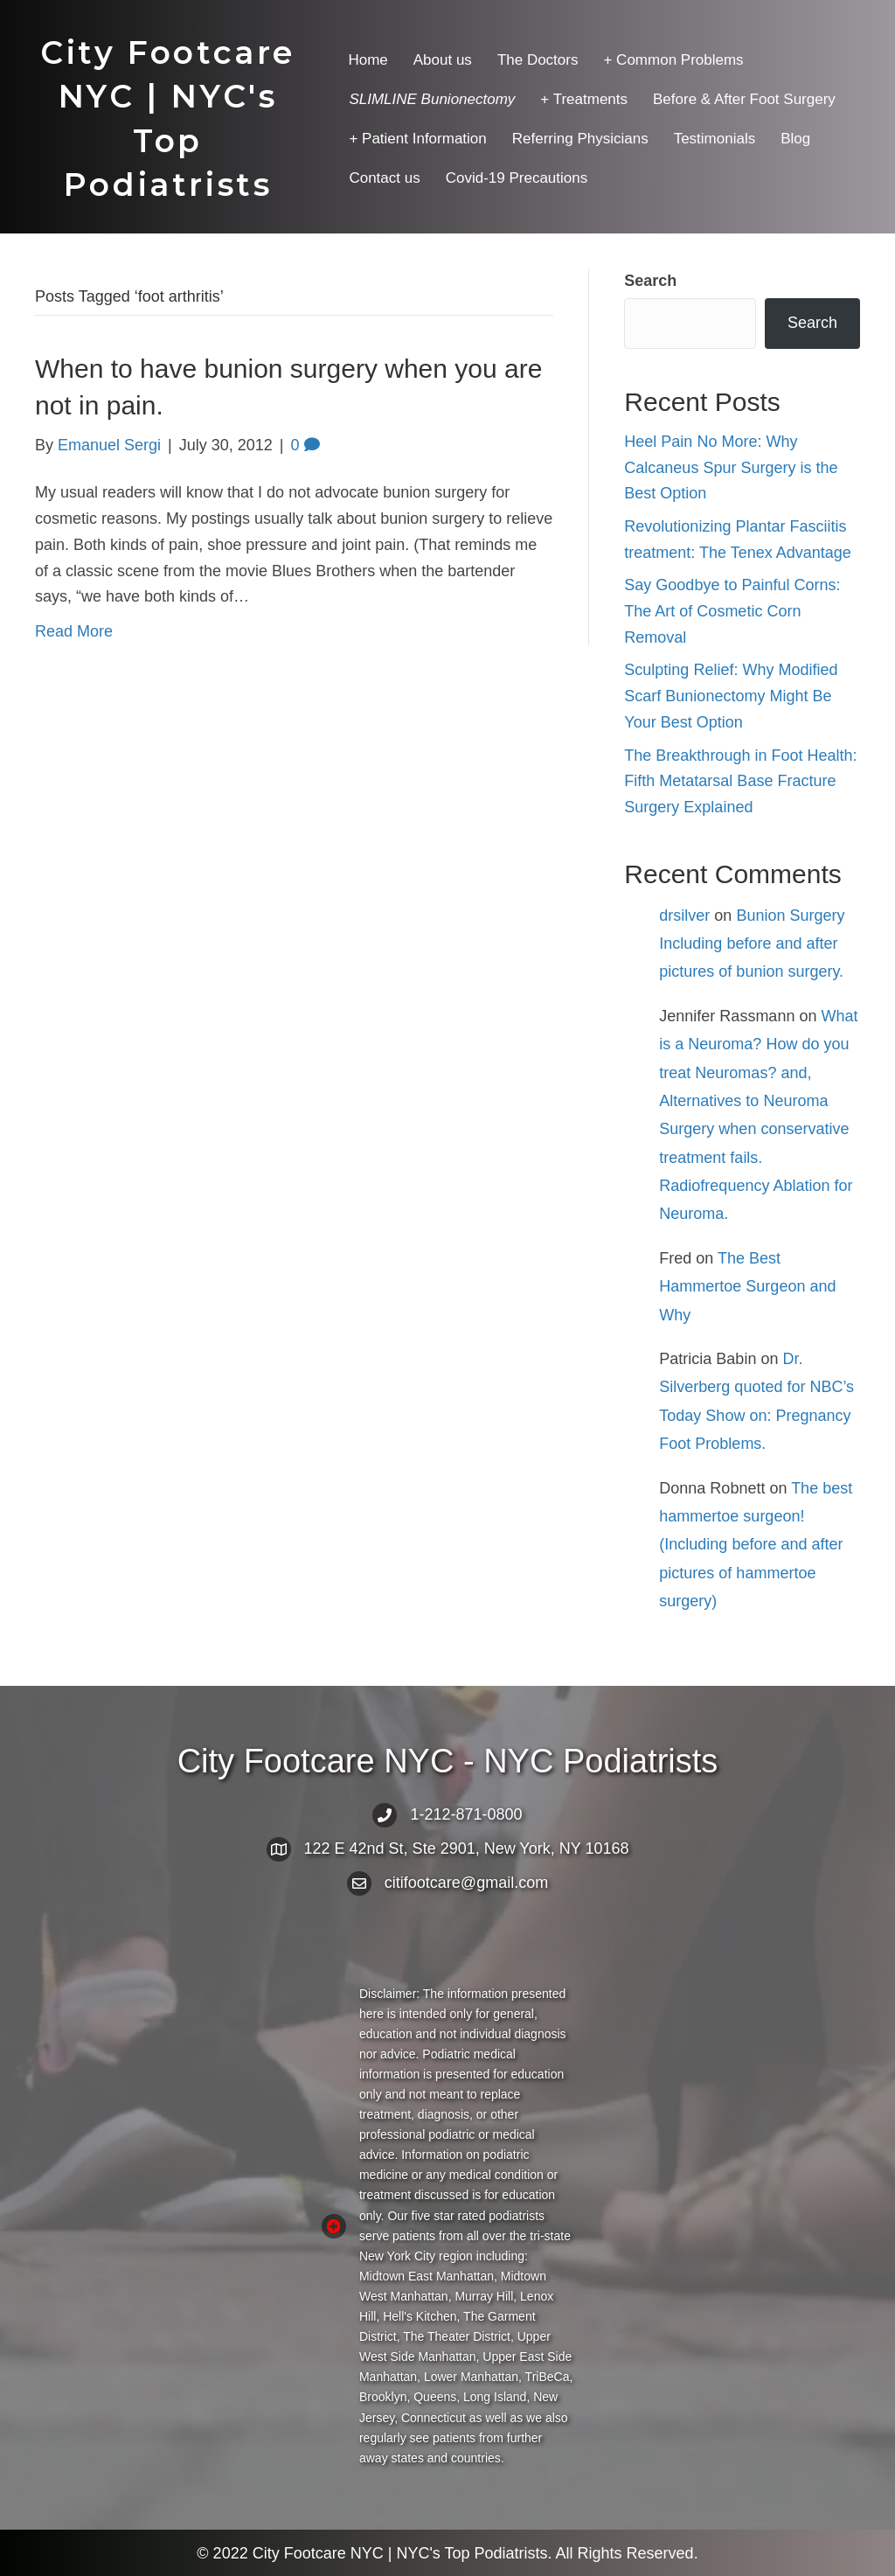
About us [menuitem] (442, 60)
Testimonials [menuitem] (715, 138)
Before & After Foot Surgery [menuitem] (744, 99)
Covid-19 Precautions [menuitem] (517, 178)
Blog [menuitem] (795, 138)
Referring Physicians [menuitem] (580, 138)
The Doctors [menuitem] (538, 60)
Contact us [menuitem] (384, 178)
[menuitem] (431, 99)
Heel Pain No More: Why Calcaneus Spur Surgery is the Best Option (730, 467)
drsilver (684, 915)
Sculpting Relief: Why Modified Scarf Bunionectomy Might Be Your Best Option (730, 695)
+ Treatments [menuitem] (584, 99)
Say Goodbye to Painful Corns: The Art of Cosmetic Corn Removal (732, 610)
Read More (74, 631)
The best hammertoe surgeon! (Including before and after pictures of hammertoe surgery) (755, 1545)
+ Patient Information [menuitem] (417, 138)
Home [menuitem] (367, 60)
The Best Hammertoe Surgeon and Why (747, 1287)
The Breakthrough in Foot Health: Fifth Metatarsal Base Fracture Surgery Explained (740, 781)
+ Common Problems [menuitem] (673, 60)
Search (650, 280)
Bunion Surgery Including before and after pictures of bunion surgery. (751, 944)
